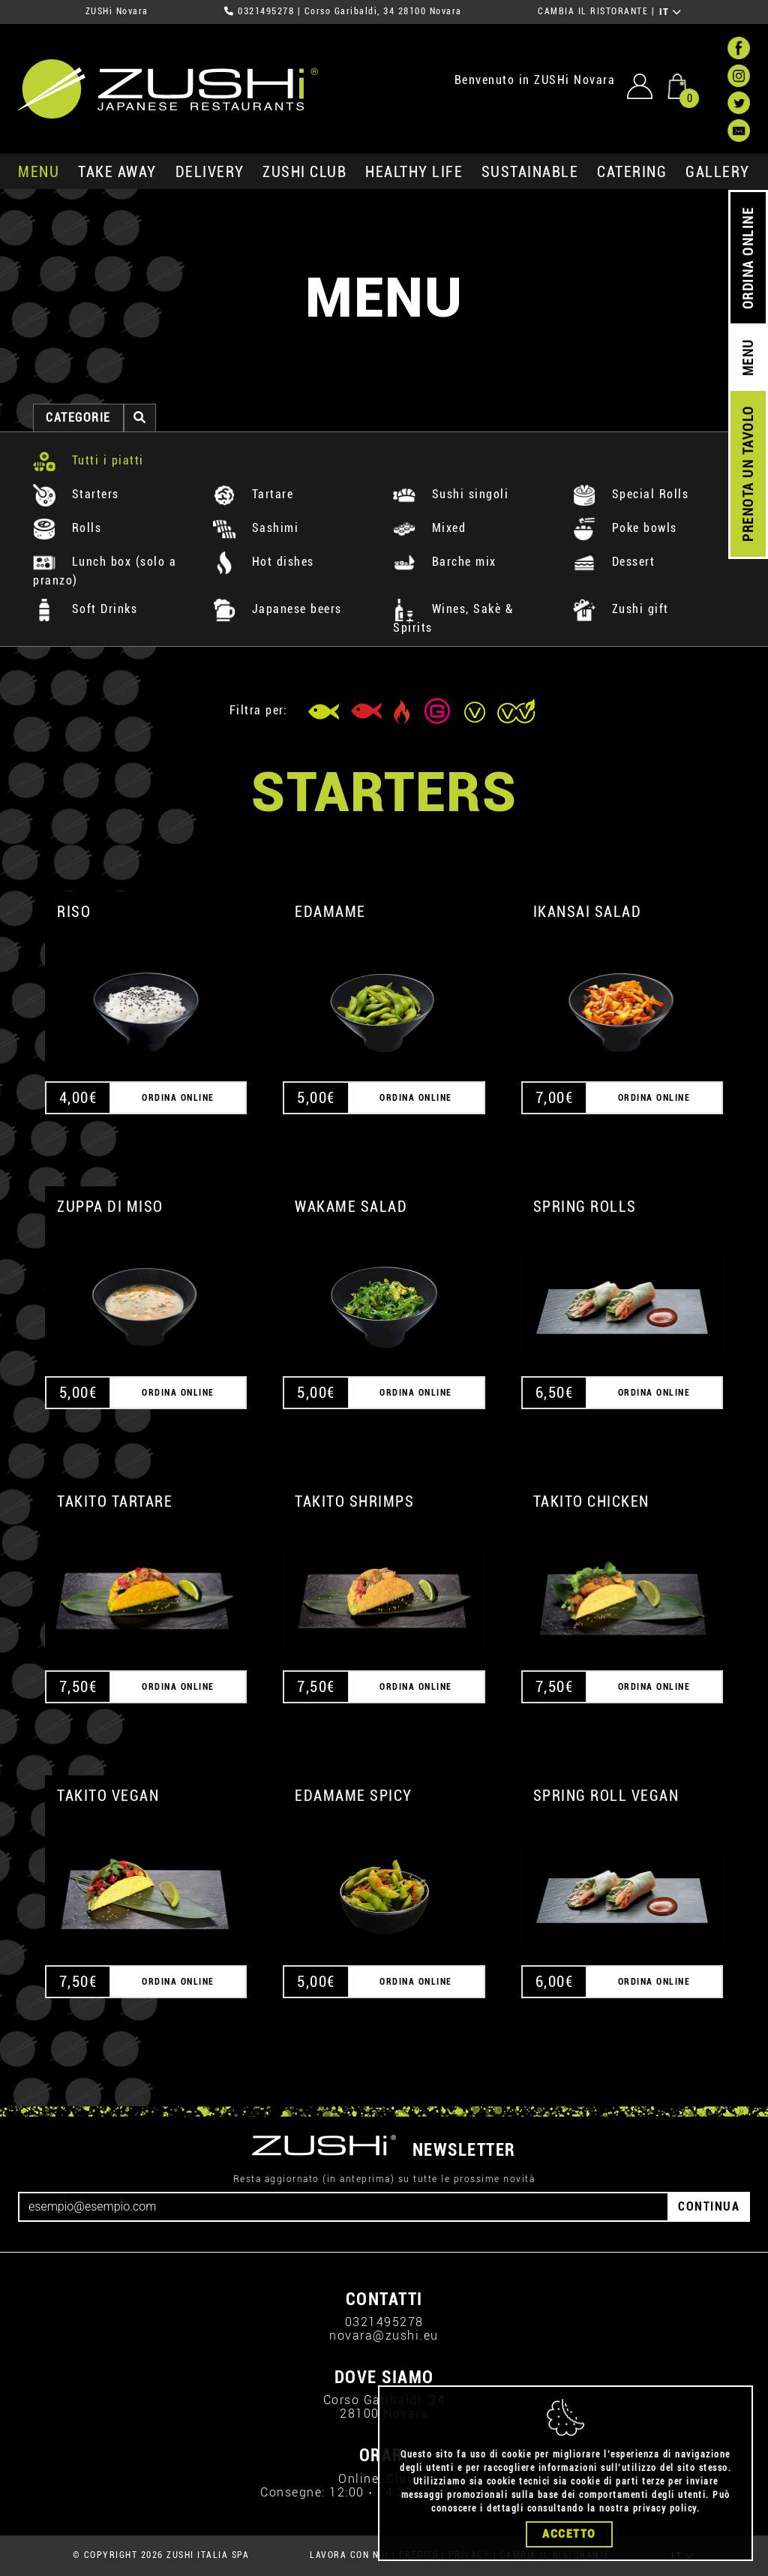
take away (117, 172)
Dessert (614, 562)
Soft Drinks (85, 609)
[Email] (343, 2207)
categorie (78, 417)
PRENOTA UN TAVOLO (748, 474)
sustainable (530, 172)
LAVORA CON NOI (349, 2555)
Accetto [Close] (569, 2534)
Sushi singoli (450, 494)
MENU (38, 172)
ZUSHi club (304, 172)
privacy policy (665, 2508)
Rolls (67, 528)
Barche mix (444, 562)
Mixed (429, 528)
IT (670, 12)
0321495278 (266, 11)
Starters (76, 494)
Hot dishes (263, 562)
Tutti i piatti (88, 460)
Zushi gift (621, 609)
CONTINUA (709, 2206)
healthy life (414, 172)
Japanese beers (277, 609)
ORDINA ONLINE (748, 258)
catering (632, 172)
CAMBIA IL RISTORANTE (593, 11)
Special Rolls (630, 494)
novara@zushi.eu (384, 2335)
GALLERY (718, 172)
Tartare (253, 494)
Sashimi (255, 528)
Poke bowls (625, 528)
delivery (210, 172)
